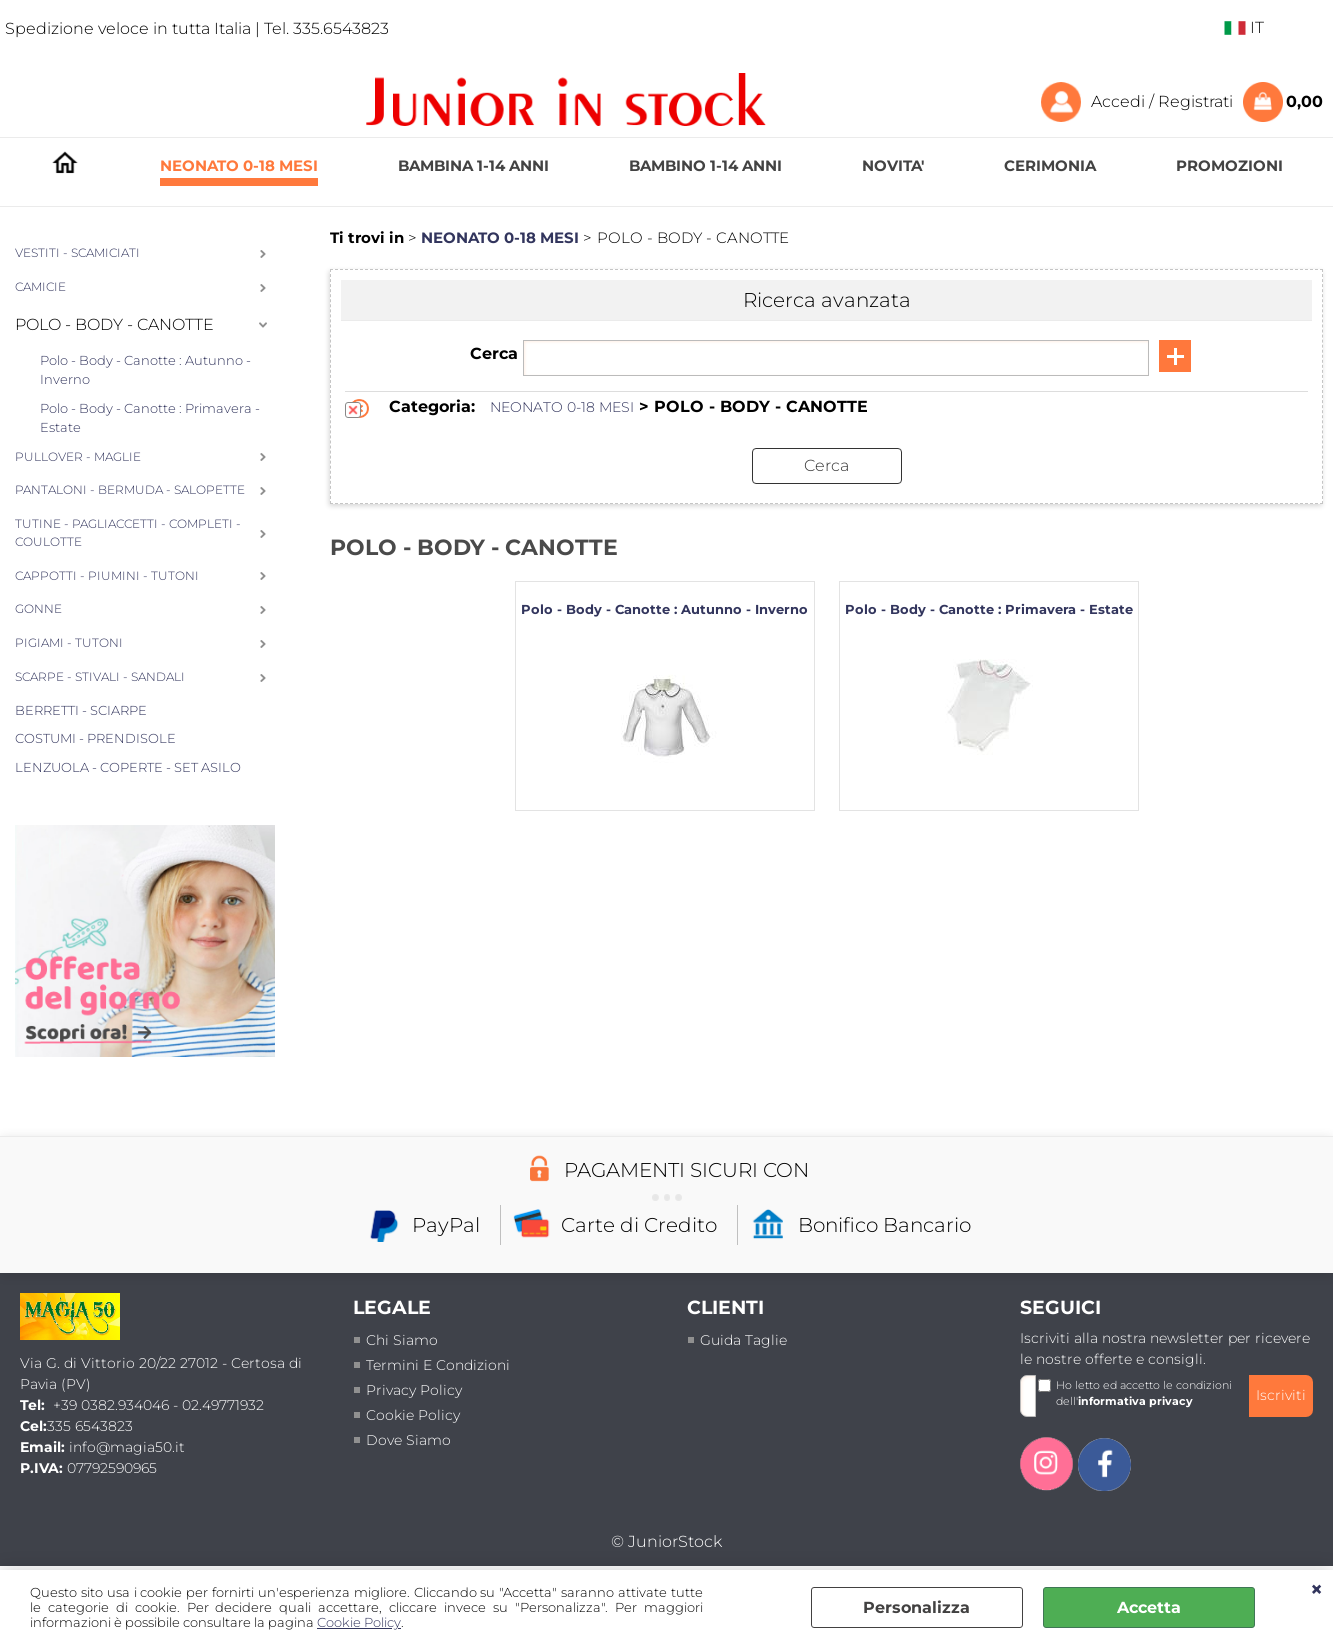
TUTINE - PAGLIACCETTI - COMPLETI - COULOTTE (128, 533)
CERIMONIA (1050, 165)
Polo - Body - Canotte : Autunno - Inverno (145, 370)
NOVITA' (893, 165)
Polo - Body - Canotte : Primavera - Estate (150, 418)
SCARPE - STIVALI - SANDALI (100, 677)
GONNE (38, 609)
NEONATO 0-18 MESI (239, 165)
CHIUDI (1316, 1590)
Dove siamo (408, 1440)
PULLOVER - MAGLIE (78, 457)
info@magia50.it (127, 1447)
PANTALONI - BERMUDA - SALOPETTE (130, 490)
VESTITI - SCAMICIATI (77, 253)
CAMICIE (40, 287)
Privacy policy (414, 1390)
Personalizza (916, 1607)
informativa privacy (1135, 1401)
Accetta (1149, 1607)
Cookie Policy (359, 1622)
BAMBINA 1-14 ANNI (473, 165)
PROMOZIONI (1229, 165)
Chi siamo (402, 1340)
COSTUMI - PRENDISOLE (95, 738)
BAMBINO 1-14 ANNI (705, 165)
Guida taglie (743, 1340)
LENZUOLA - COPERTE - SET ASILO (128, 767)
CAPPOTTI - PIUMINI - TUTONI (107, 576)
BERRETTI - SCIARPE (81, 710)
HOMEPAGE (65, 166)
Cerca (494, 353)
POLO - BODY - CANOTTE (114, 324)
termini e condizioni (438, 1365)
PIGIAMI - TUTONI (69, 643)
